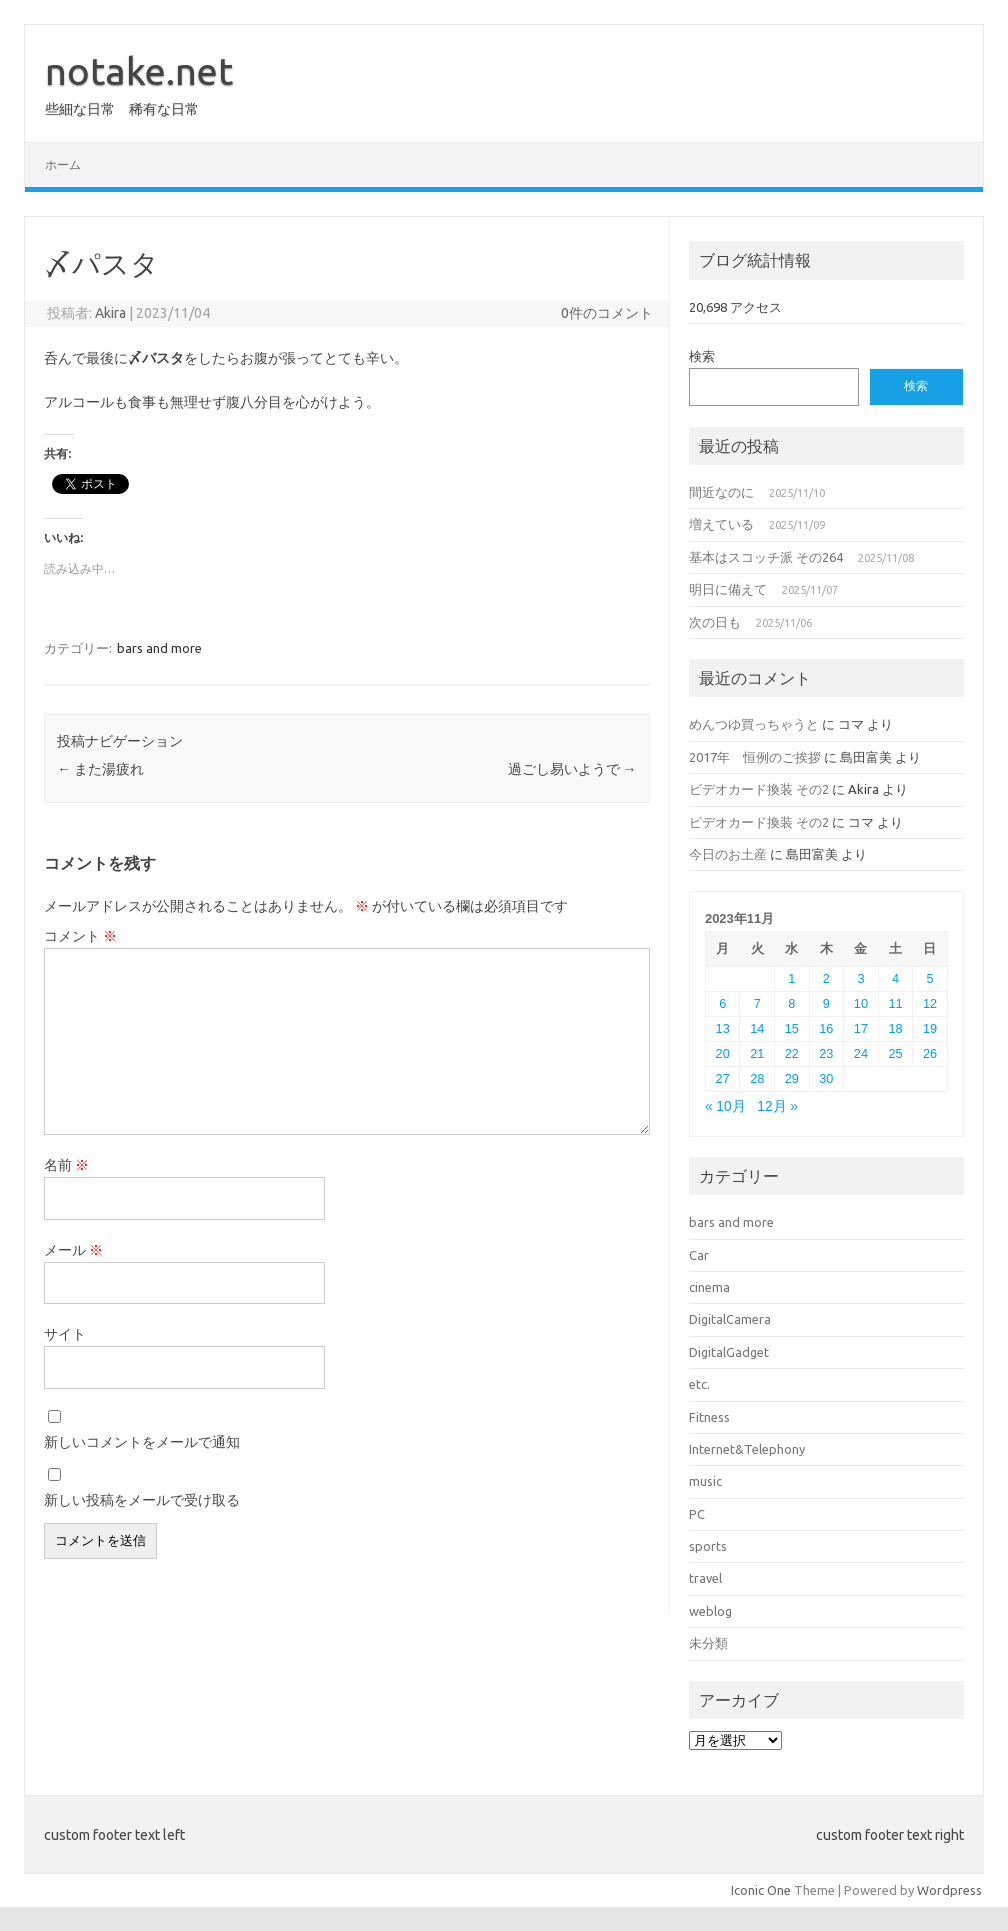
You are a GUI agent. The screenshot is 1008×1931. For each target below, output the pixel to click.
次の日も (715, 622)
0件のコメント (607, 313)
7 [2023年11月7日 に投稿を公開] (757, 1003)
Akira (110, 313)
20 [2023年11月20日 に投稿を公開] (723, 1053)
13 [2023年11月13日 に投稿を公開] (723, 1028)
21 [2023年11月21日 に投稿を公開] (757, 1053)
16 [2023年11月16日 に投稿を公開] (826, 1028)
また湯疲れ (100, 769)
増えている (721, 524)
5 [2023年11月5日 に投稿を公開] (930, 978)
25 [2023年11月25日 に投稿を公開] (895, 1053)
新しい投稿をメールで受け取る (142, 1500)
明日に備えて (728, 589)
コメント (80, 936)
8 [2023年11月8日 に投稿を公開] (791, 1003)
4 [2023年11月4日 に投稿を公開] (895, 978)
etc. (699, 1384)
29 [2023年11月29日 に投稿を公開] (792, 1078)
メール (73, 1250)
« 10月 (725, 1106)
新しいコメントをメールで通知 (142, 1442)
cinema (709, 1287)
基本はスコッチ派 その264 (766, 557)
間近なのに (721, 492)
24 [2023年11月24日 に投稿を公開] (861, 1053)
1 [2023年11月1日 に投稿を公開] (791, 978)
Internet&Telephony (747, 1449)
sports (708, 1546)
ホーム (63, 164)
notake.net (139, 71)
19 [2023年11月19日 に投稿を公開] (930, 1028)
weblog (710, 1611)
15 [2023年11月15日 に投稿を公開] (792, 1028)
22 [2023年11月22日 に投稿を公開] (792, 1053)
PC (697, 1514)
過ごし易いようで (572, 769)
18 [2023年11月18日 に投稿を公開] (895, 1028)
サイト (65, 1334)
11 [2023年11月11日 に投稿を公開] (895, 1003)
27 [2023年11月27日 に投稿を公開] (723, 1078)
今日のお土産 (728, 854)
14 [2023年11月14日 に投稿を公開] (757, 1028)
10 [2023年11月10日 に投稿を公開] (861, 1003)
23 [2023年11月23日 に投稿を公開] (826, 1053)
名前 (66, 1165)
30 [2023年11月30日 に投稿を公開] (826, 1078)
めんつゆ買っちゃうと (754, 724)
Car (699, 1255)
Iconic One (761, 1890)
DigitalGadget (729, 1352)
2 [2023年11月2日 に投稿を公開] (826, 978)
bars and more (159, 648)
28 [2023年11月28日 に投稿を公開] (757, 1078)
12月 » (777, 1106)
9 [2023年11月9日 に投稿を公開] (826, 1003)
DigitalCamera (730, 1319)
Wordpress (949, 1890)
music (705, 1481)
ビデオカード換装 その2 (759, 789)
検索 (702, 356)
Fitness (709, 1417)
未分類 (708, 1643)
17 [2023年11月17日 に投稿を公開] (861, 1028)
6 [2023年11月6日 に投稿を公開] (722, 1003)
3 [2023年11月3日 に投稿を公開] (860, 978)
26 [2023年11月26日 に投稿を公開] (930, 1053)
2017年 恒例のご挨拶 (755, 757)
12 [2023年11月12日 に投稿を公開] (930, 1003)
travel (705, 1578)
